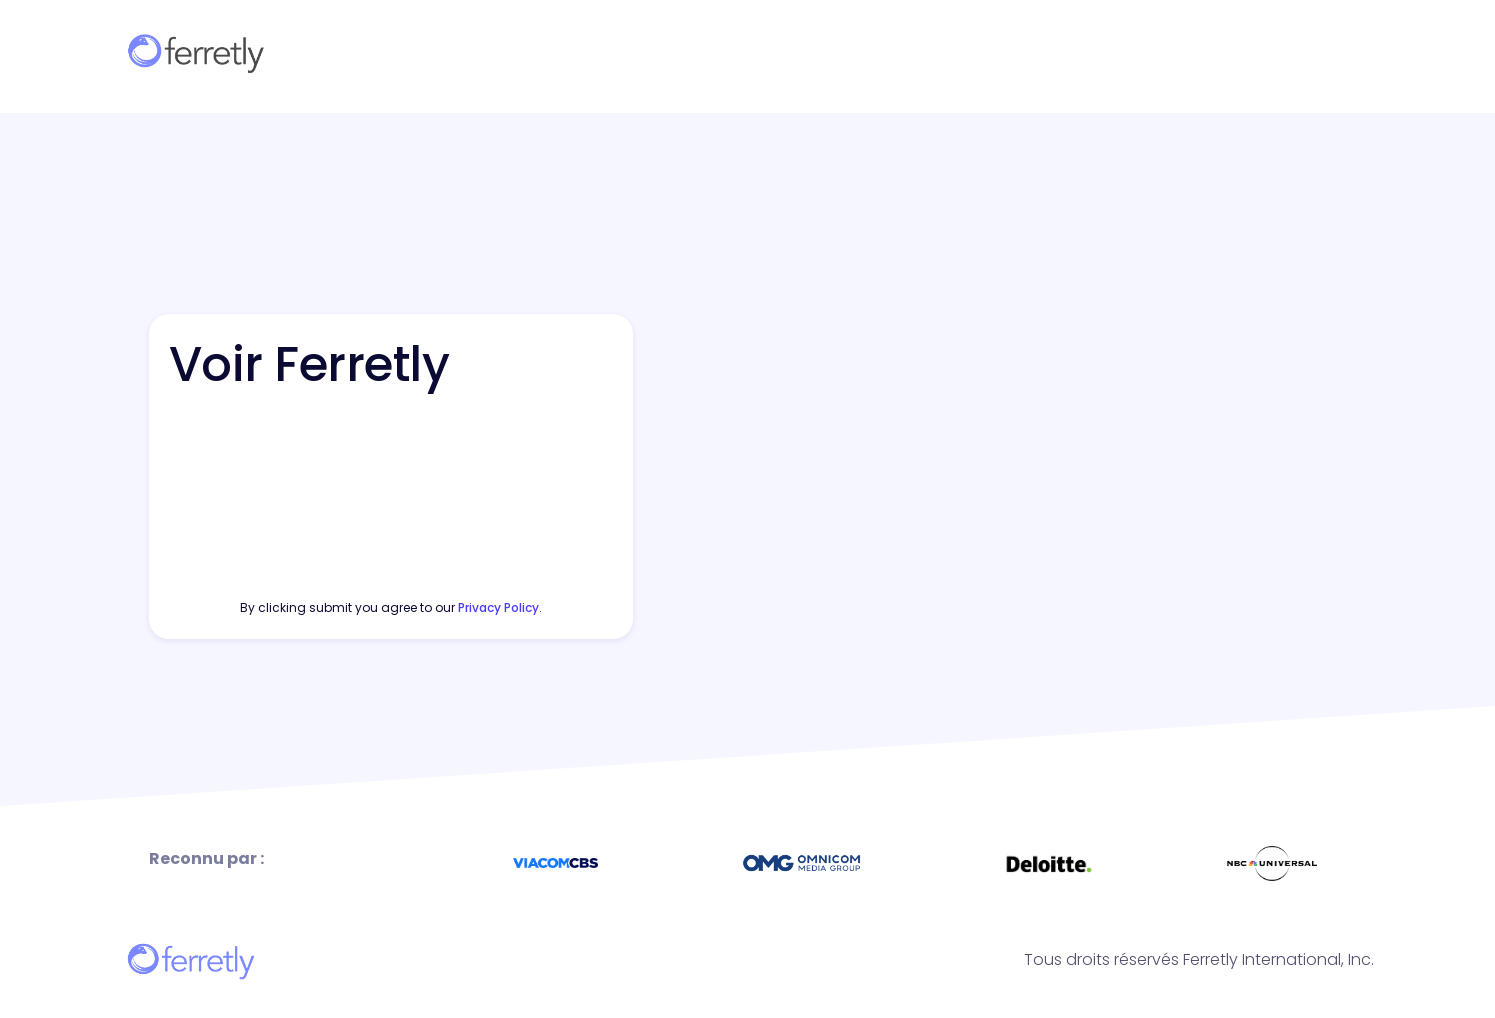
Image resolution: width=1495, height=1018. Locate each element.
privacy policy (498, 607)
